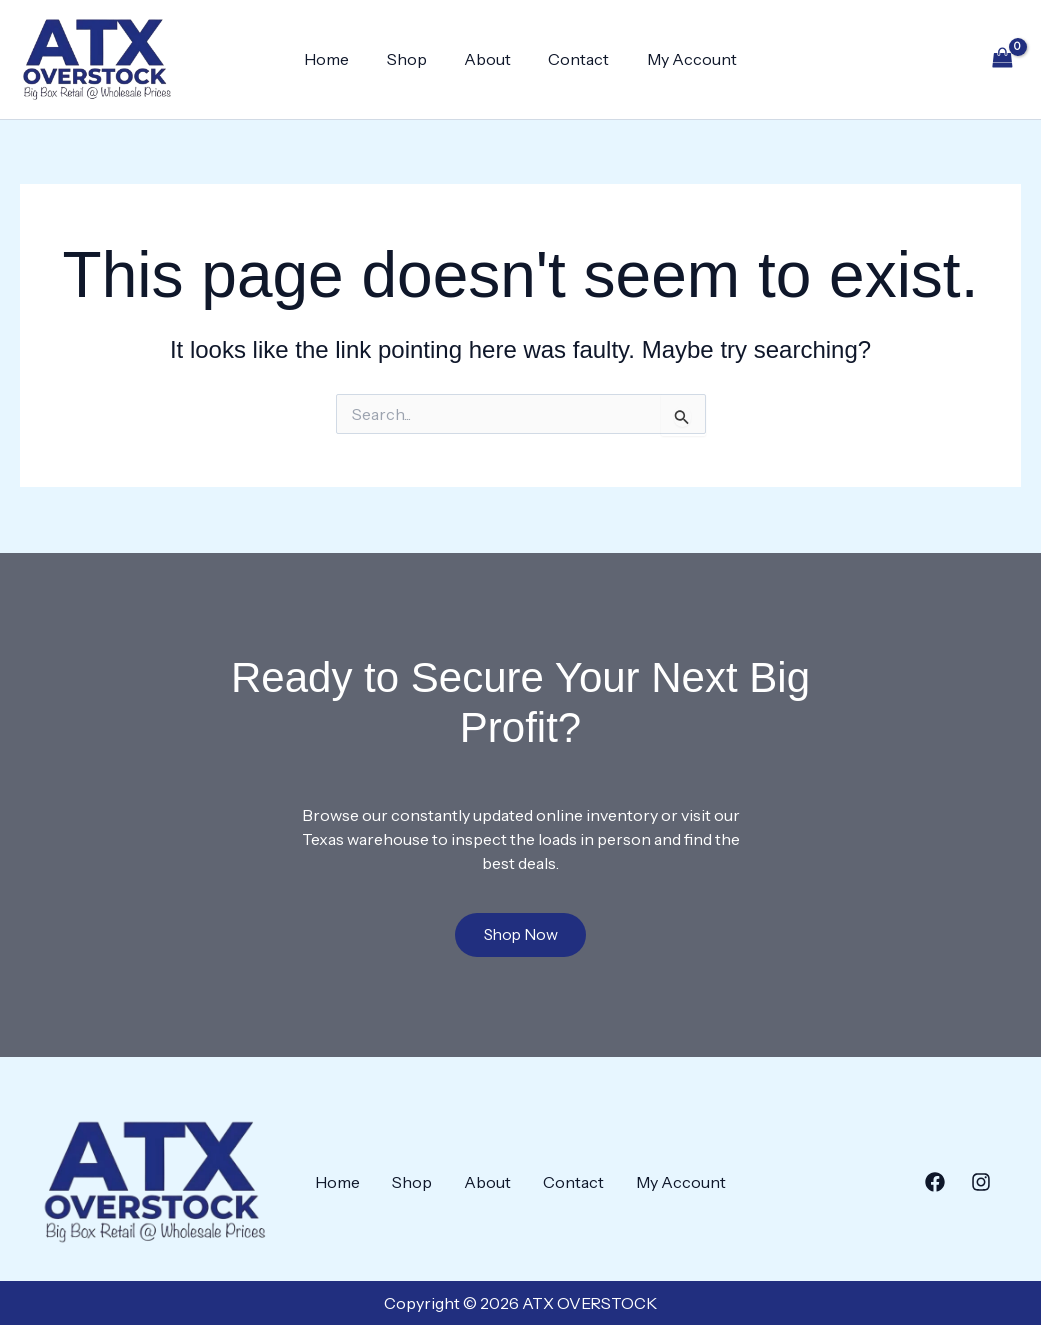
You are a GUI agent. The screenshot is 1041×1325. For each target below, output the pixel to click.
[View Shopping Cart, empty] (1002, 59)
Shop (412, 59)
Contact (573, 59)
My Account (681, 59)
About (487, 59)
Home (337, 59)
